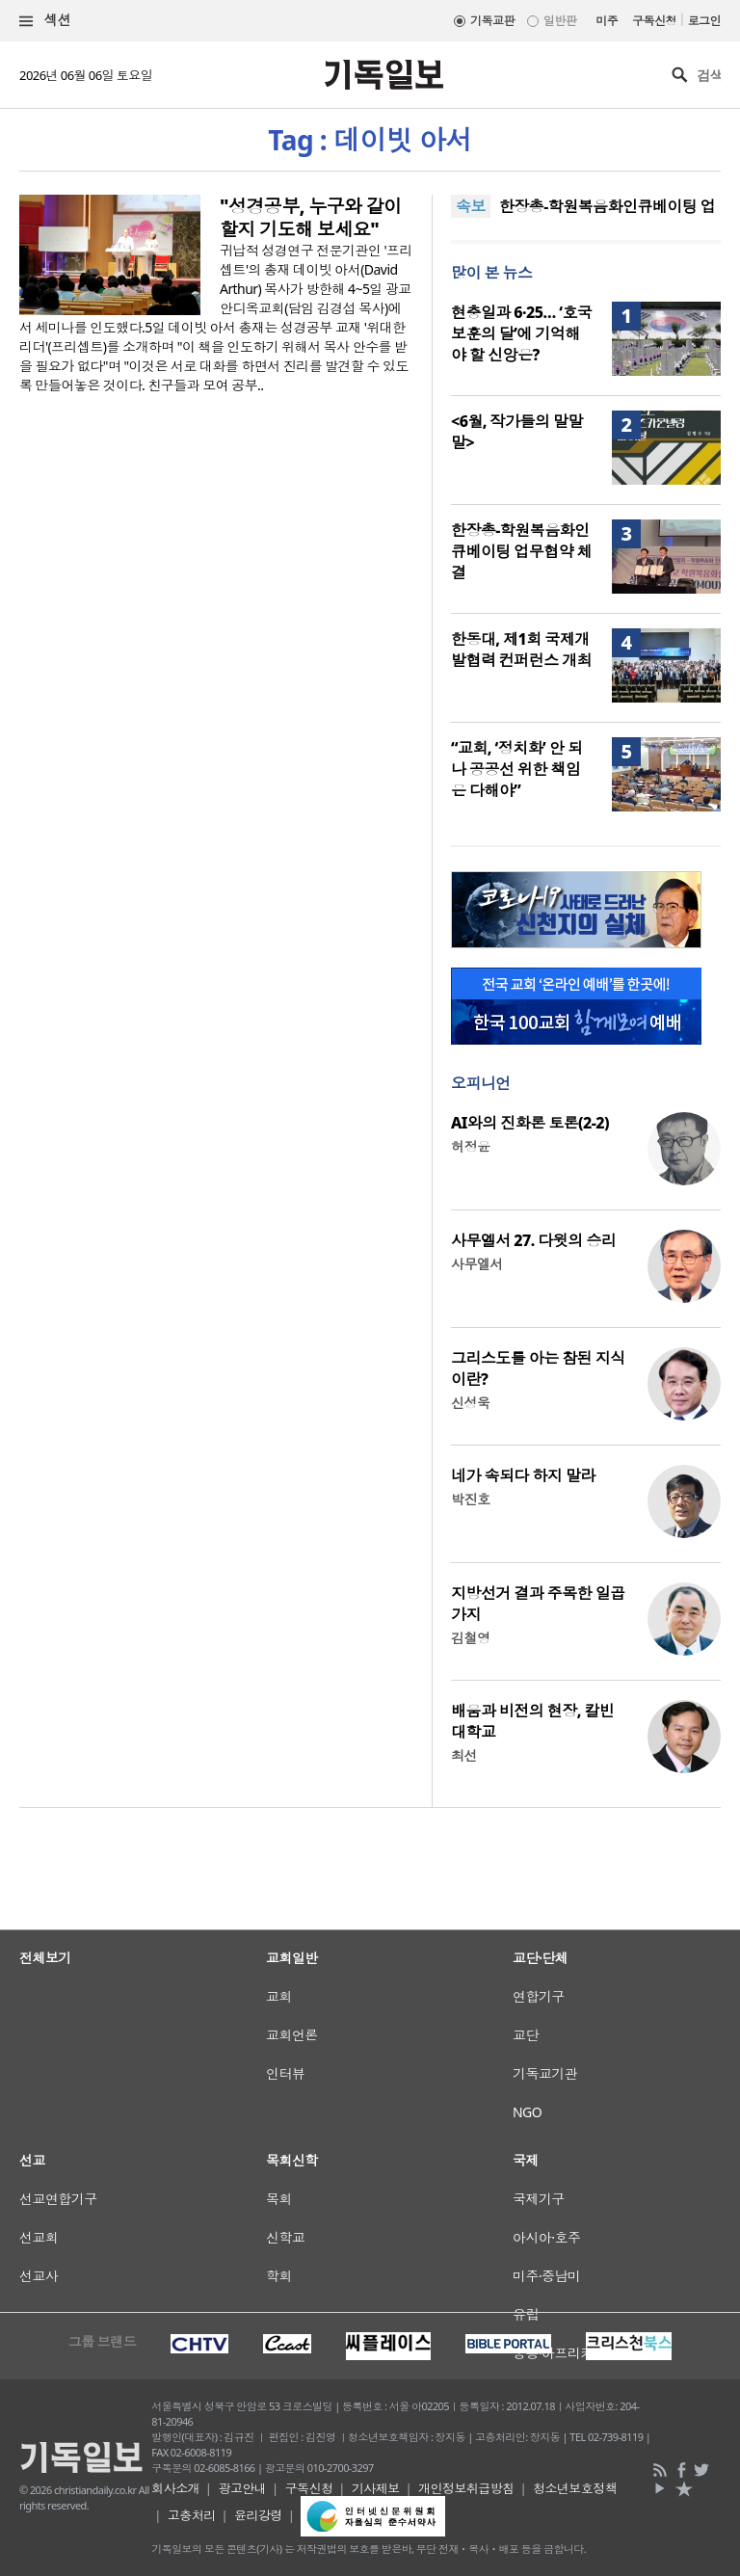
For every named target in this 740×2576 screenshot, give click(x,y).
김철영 (470, 1638)
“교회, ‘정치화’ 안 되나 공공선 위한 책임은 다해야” (516, 769)
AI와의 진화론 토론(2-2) (530, 1122)
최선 (464, 1755)
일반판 (559, 21)
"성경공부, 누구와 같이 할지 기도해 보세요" (311, 218)
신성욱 (470, 1403)
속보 (471, 206)
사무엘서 (477, 1264)
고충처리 (192, 2515)
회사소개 (175, 2488)
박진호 (470, 1499)
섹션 (45, 21)
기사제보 (376, 2488)
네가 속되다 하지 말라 (523, 1475)
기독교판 (492, 21)
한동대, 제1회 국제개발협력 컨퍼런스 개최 (521, 649)
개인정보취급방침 (466, 2488)
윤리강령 (258, 2515)
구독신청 (654, 21)
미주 (606, 21)
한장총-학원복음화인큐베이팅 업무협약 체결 (521, 551)
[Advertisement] (370, 2057)
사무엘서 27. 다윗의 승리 (533, 1240)
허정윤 (470, 1146)
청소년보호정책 (575, 2488)
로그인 (704, 21)
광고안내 (242, 2488)
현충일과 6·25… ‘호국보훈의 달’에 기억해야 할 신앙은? (521, 333)
